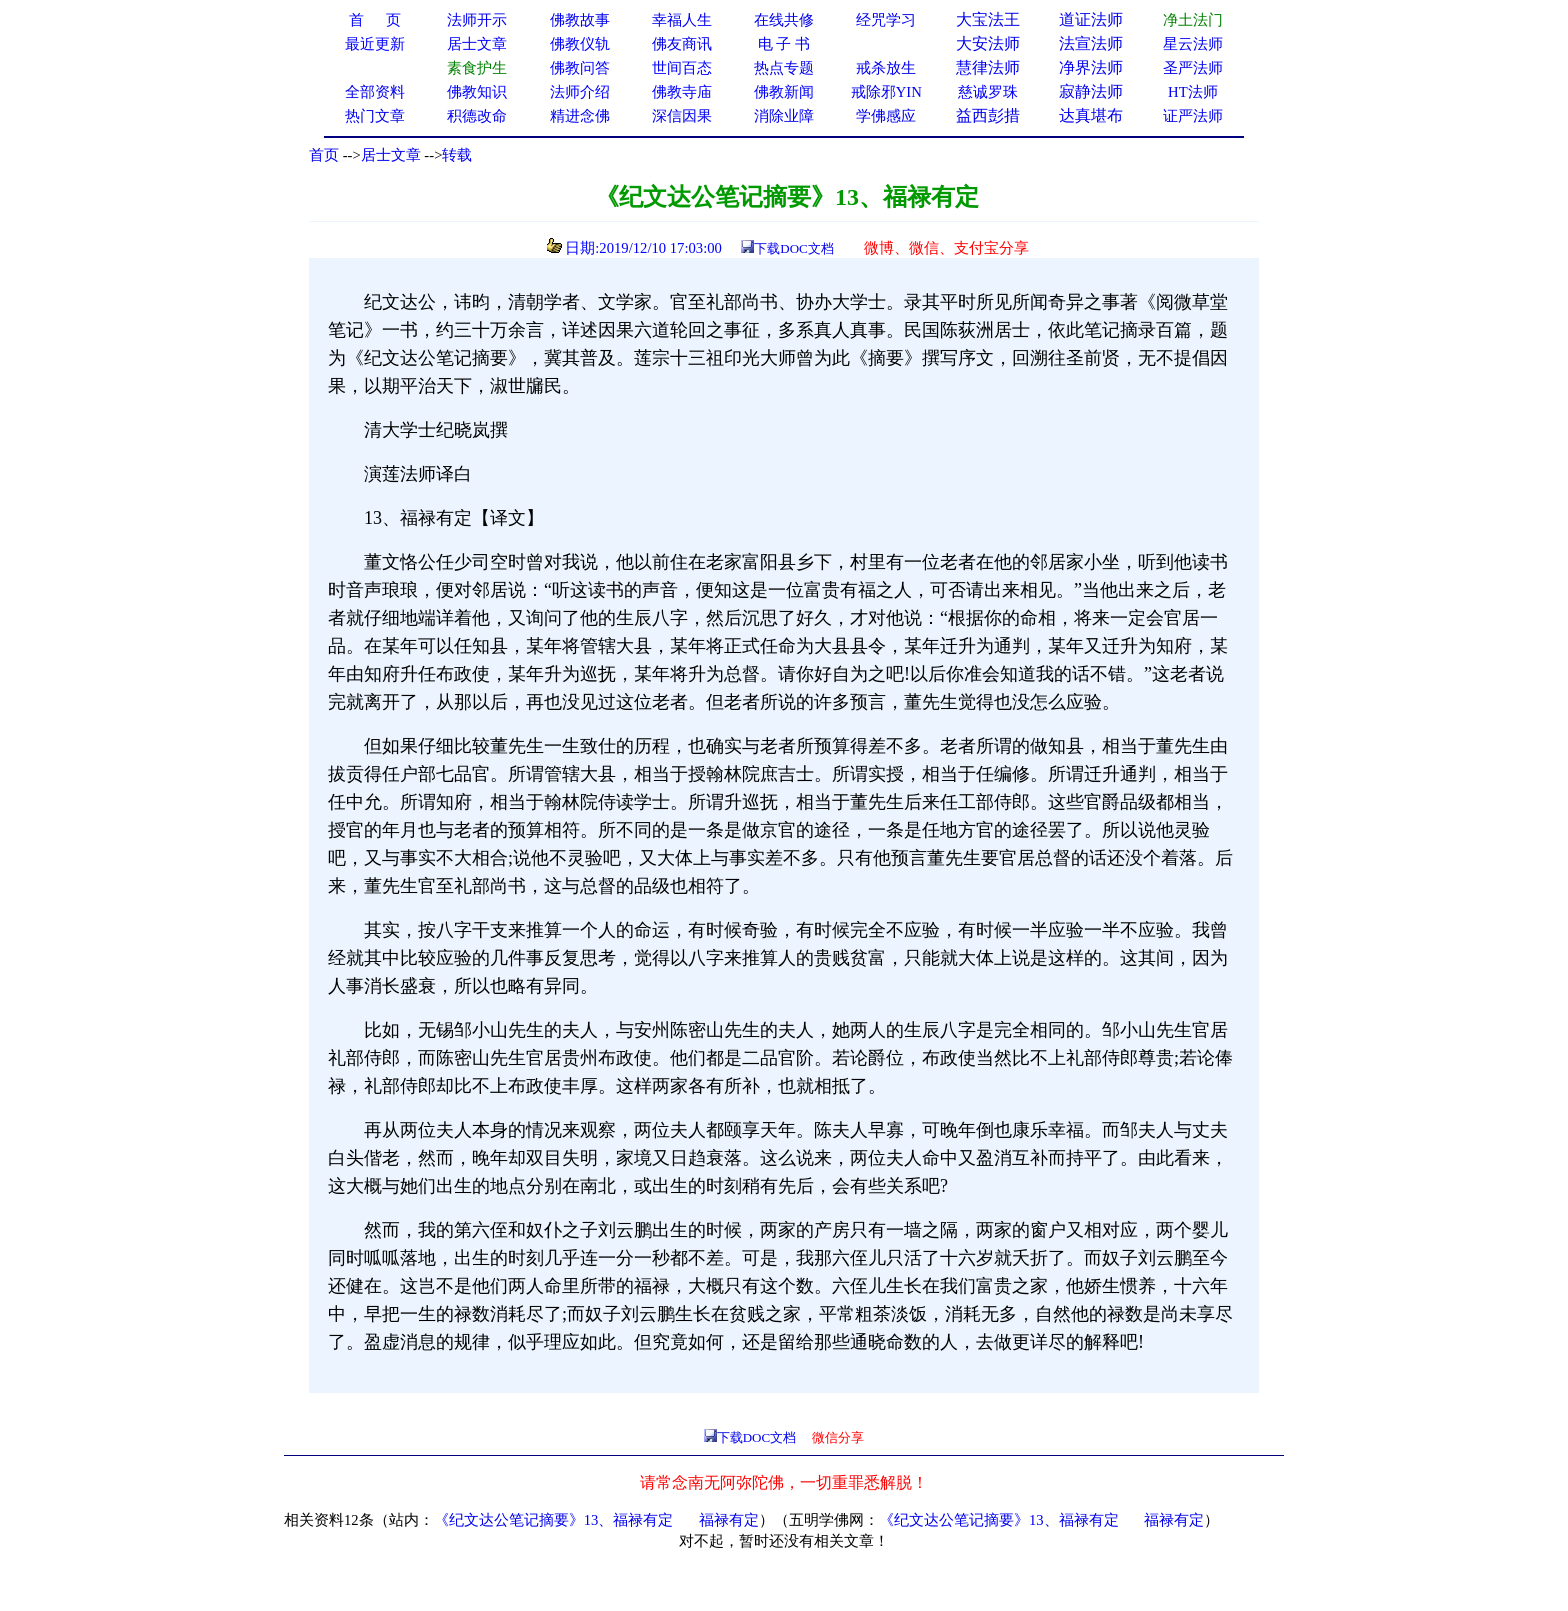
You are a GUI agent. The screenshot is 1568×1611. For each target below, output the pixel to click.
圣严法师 (1193, 68)
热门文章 (375, 116)
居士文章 (391, 155)
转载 (457, 155)
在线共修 (784, 20)
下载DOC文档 (793, 248)
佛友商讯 (682, 44)
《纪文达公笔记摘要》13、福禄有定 (554, 1520)
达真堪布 (1091, 115)
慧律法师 (988, 67)
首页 (324, 155)
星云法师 (1193, 44)
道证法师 (1091, 19)
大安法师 (988, 43)
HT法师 (1193, 92)
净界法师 (1091, 67)
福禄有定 (729, 1520)
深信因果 (682, 116)
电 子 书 (784, 44)
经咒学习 (886, 20)
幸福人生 (682, 20)
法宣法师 (1091, 43)
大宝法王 (988, 19)
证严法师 (1193, 116)
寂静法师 (1091, 91)
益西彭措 (988, 115)
